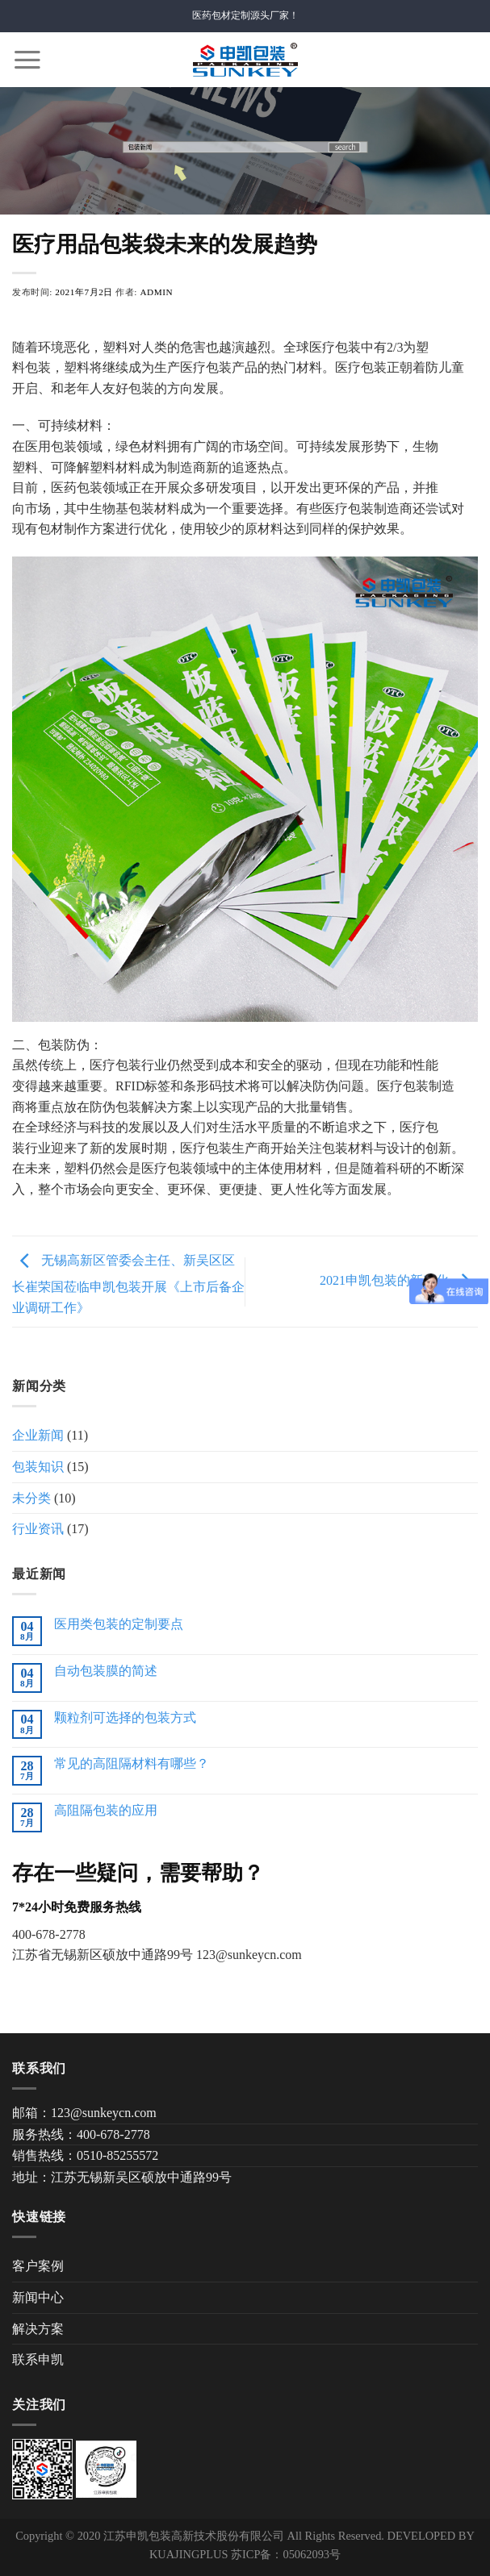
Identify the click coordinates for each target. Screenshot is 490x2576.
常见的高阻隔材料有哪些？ (131, 1763)
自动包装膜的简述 (105, 1671)
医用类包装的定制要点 (118, 1624)
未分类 (31, 1498)
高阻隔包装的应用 (105, 1810)
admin (156, 292)
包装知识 (38, 1466)
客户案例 (38, 2266)
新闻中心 (38, 2297)
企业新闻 (38, 1435)
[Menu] (27, 59)
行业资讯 (38, 1529)
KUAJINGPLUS (188, 2554)
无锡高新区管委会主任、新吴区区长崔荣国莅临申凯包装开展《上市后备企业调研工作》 (128, 1283)
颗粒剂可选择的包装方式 (125, 1717)
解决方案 (38, 2329)
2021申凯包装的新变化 (399, 1280)
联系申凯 (38, 2359)
